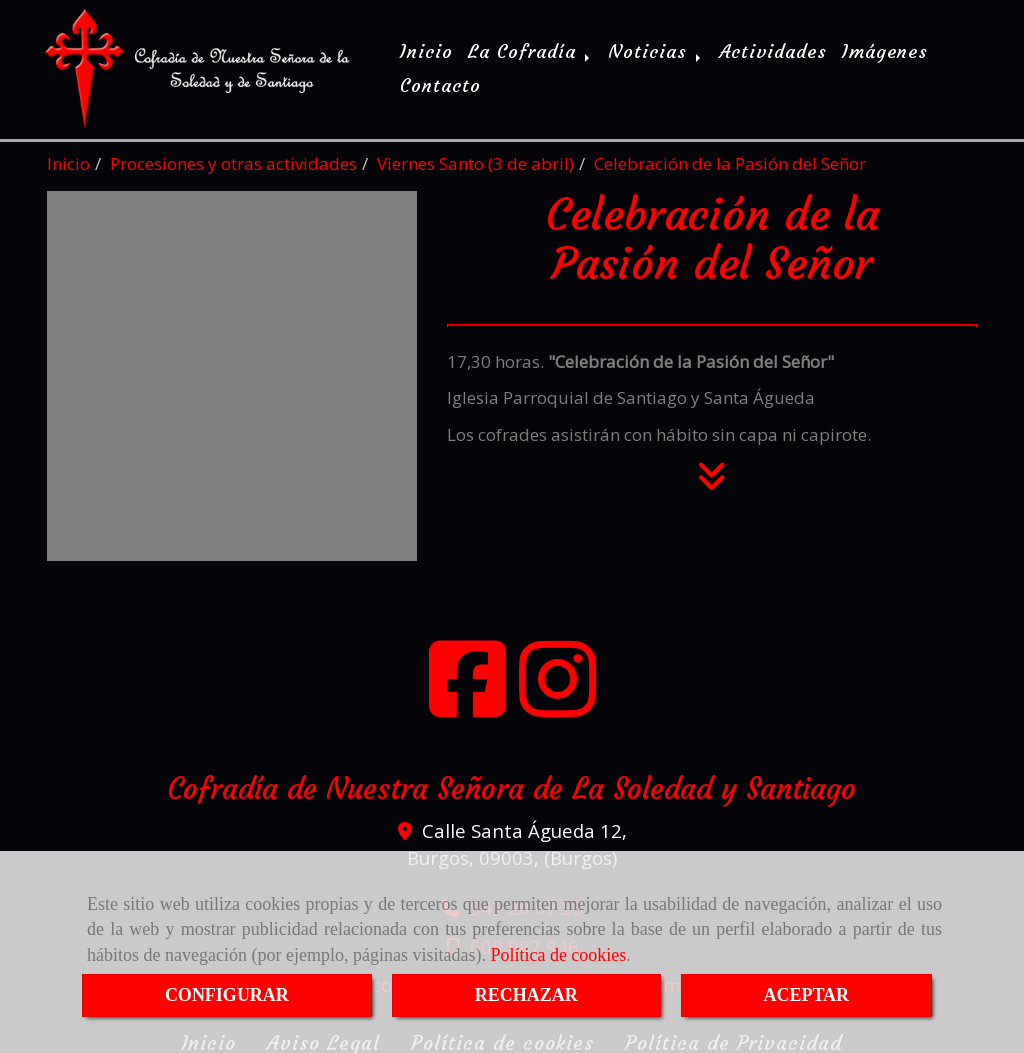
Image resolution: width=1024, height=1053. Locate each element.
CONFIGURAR (227, 995)
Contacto (440, 83)
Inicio (426, 49)
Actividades (773, 49)
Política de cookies (558, 955)
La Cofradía (530, 49)
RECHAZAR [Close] (526, 995)
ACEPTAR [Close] (806, 995)
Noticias (656, 49)
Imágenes (885, 49)
